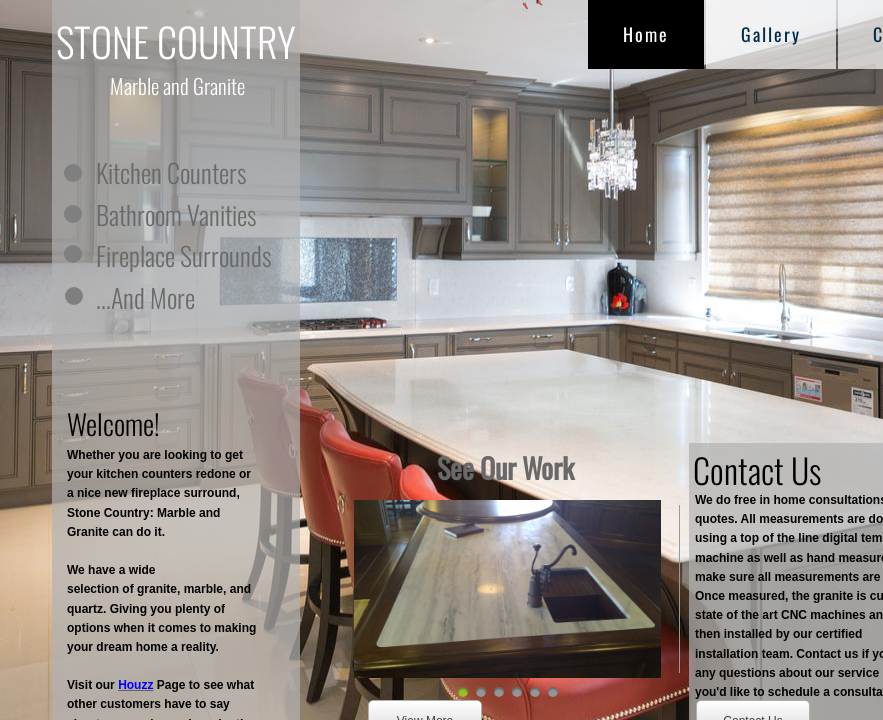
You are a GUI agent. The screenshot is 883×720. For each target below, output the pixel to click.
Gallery (771, 34)
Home (646, 34)
